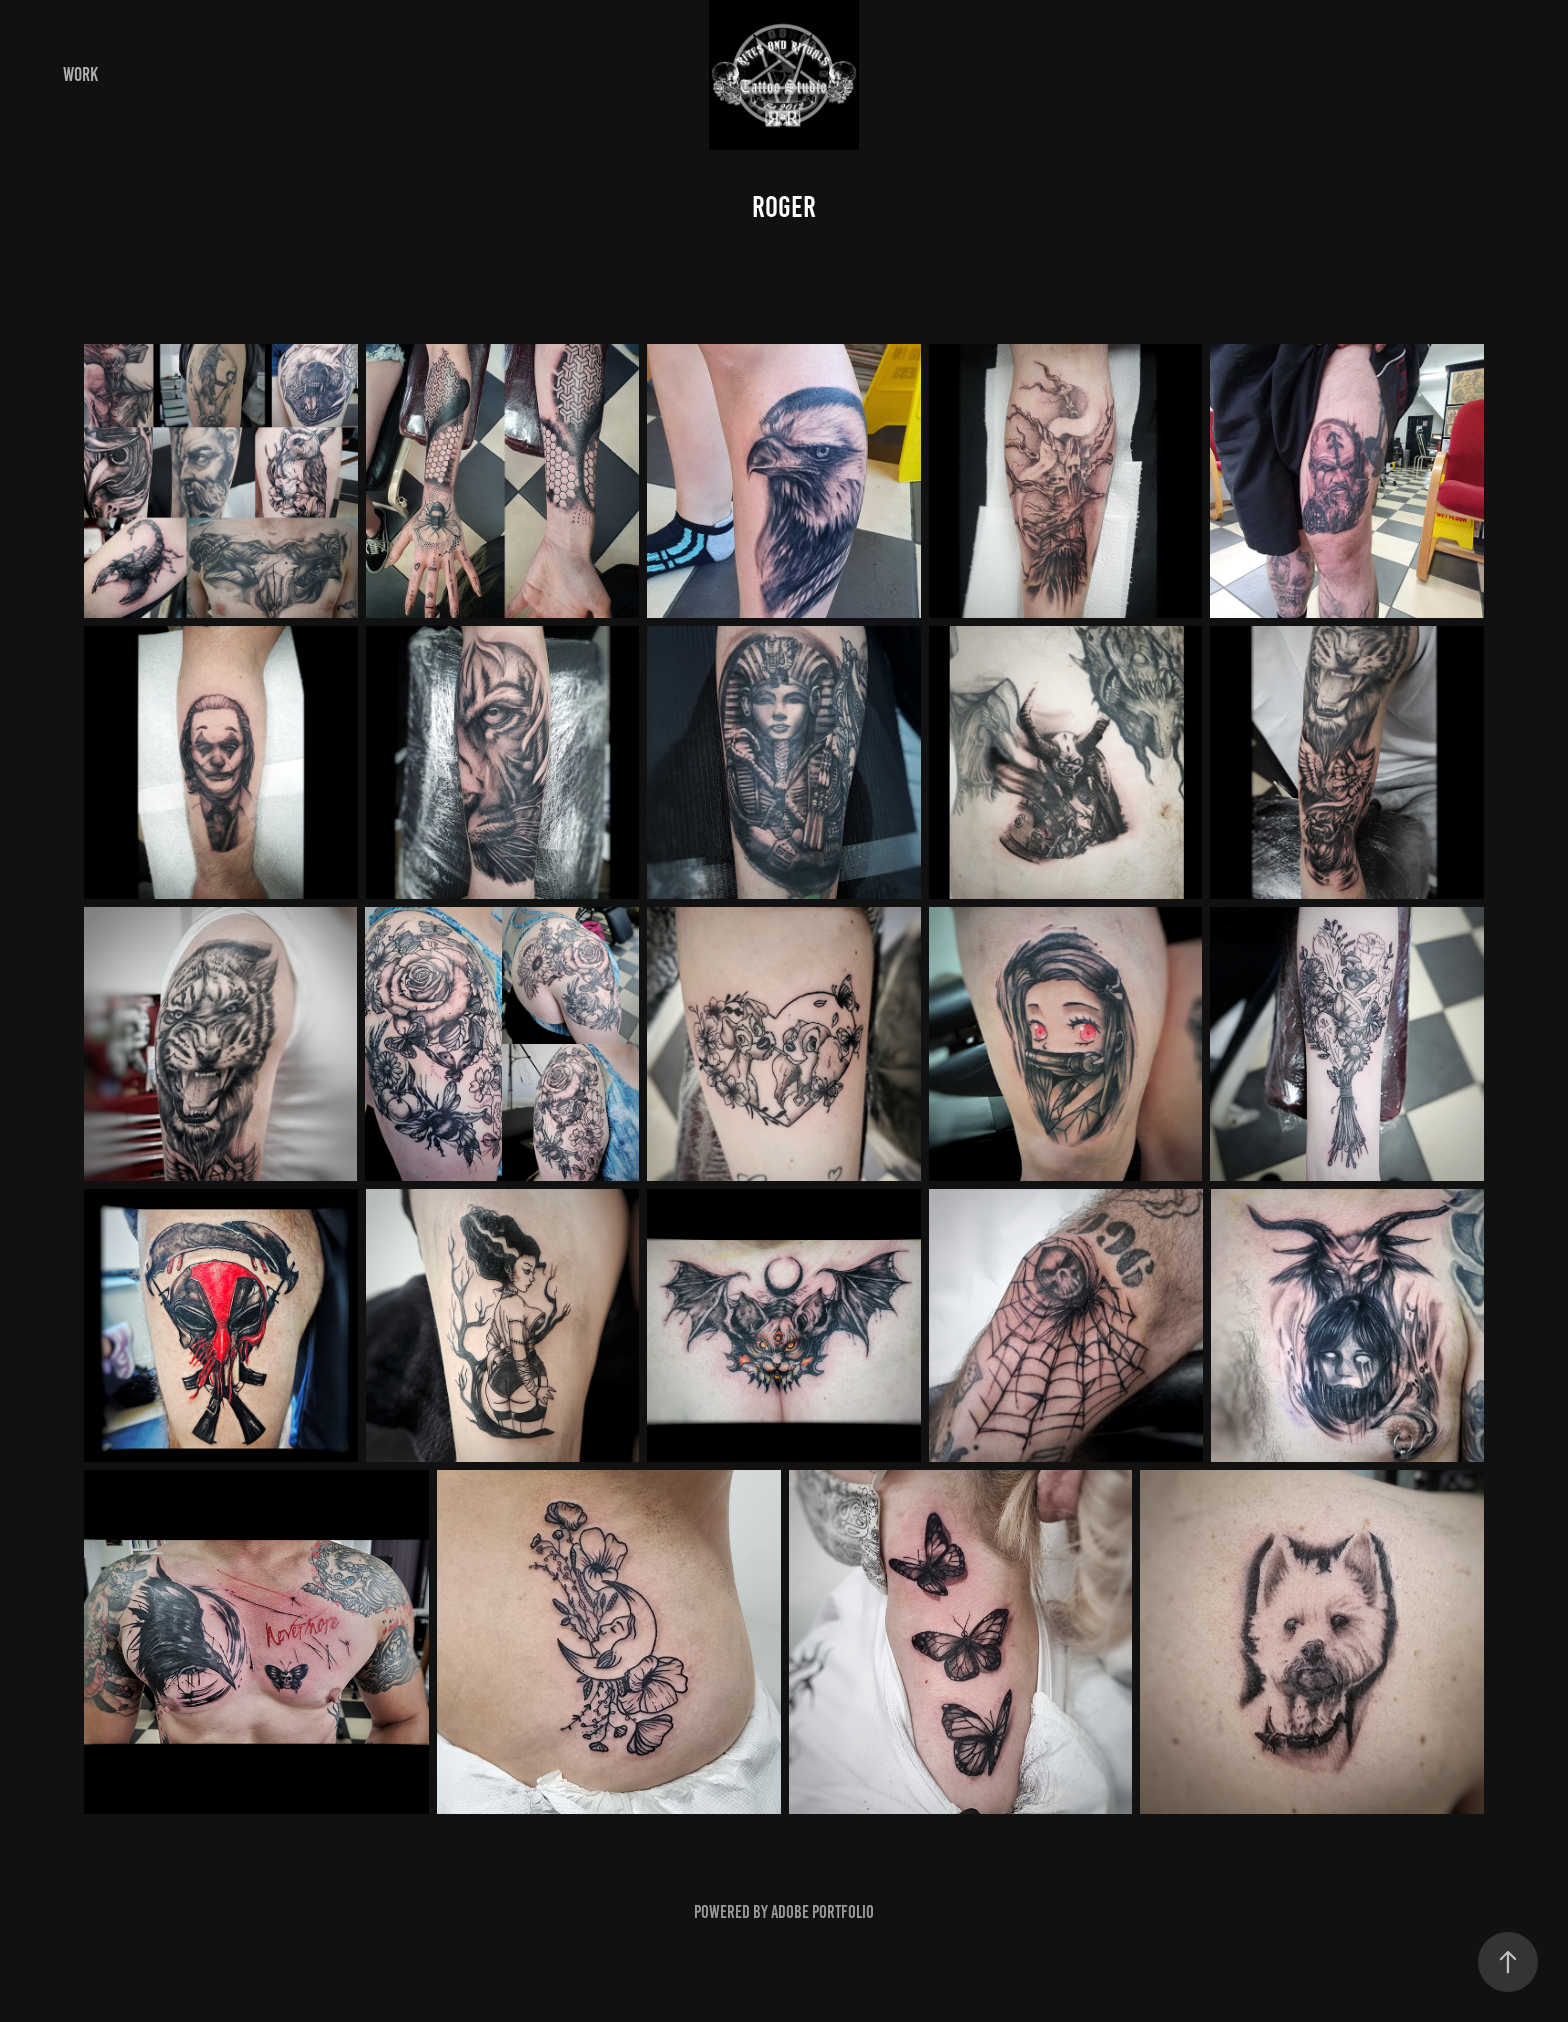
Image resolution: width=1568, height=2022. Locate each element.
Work (80, 74)
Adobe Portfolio (822, 1912)
